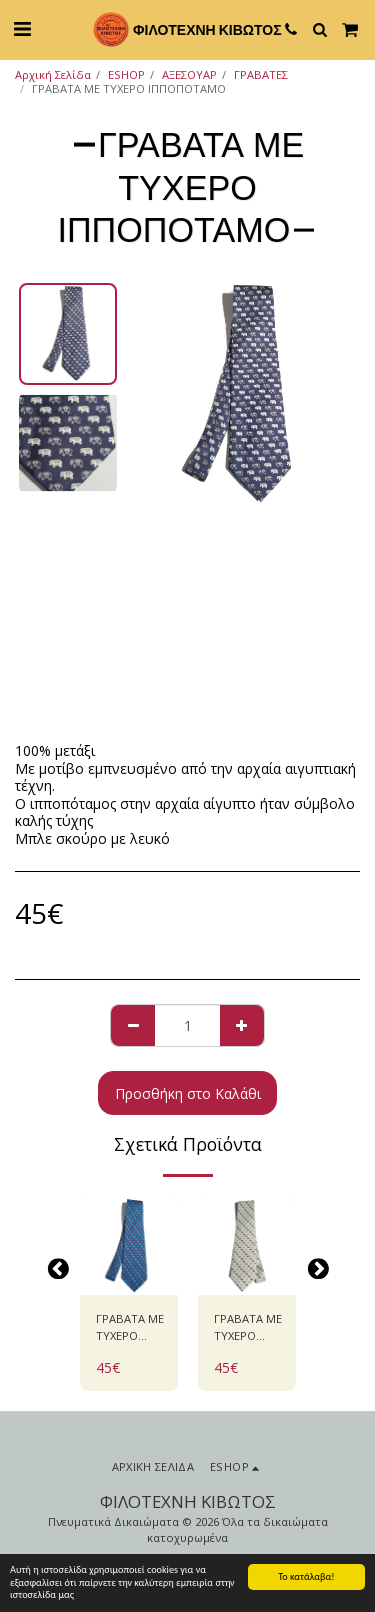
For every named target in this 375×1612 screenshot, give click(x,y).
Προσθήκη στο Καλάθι (188, 1093)
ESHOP (126, 74)
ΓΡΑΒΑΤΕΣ (261, 74)
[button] (22, 28)
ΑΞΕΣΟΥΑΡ (189, 74)
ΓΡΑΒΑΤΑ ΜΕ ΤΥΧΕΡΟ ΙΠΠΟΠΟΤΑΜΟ (135, 1328)
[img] (129, 1246)
